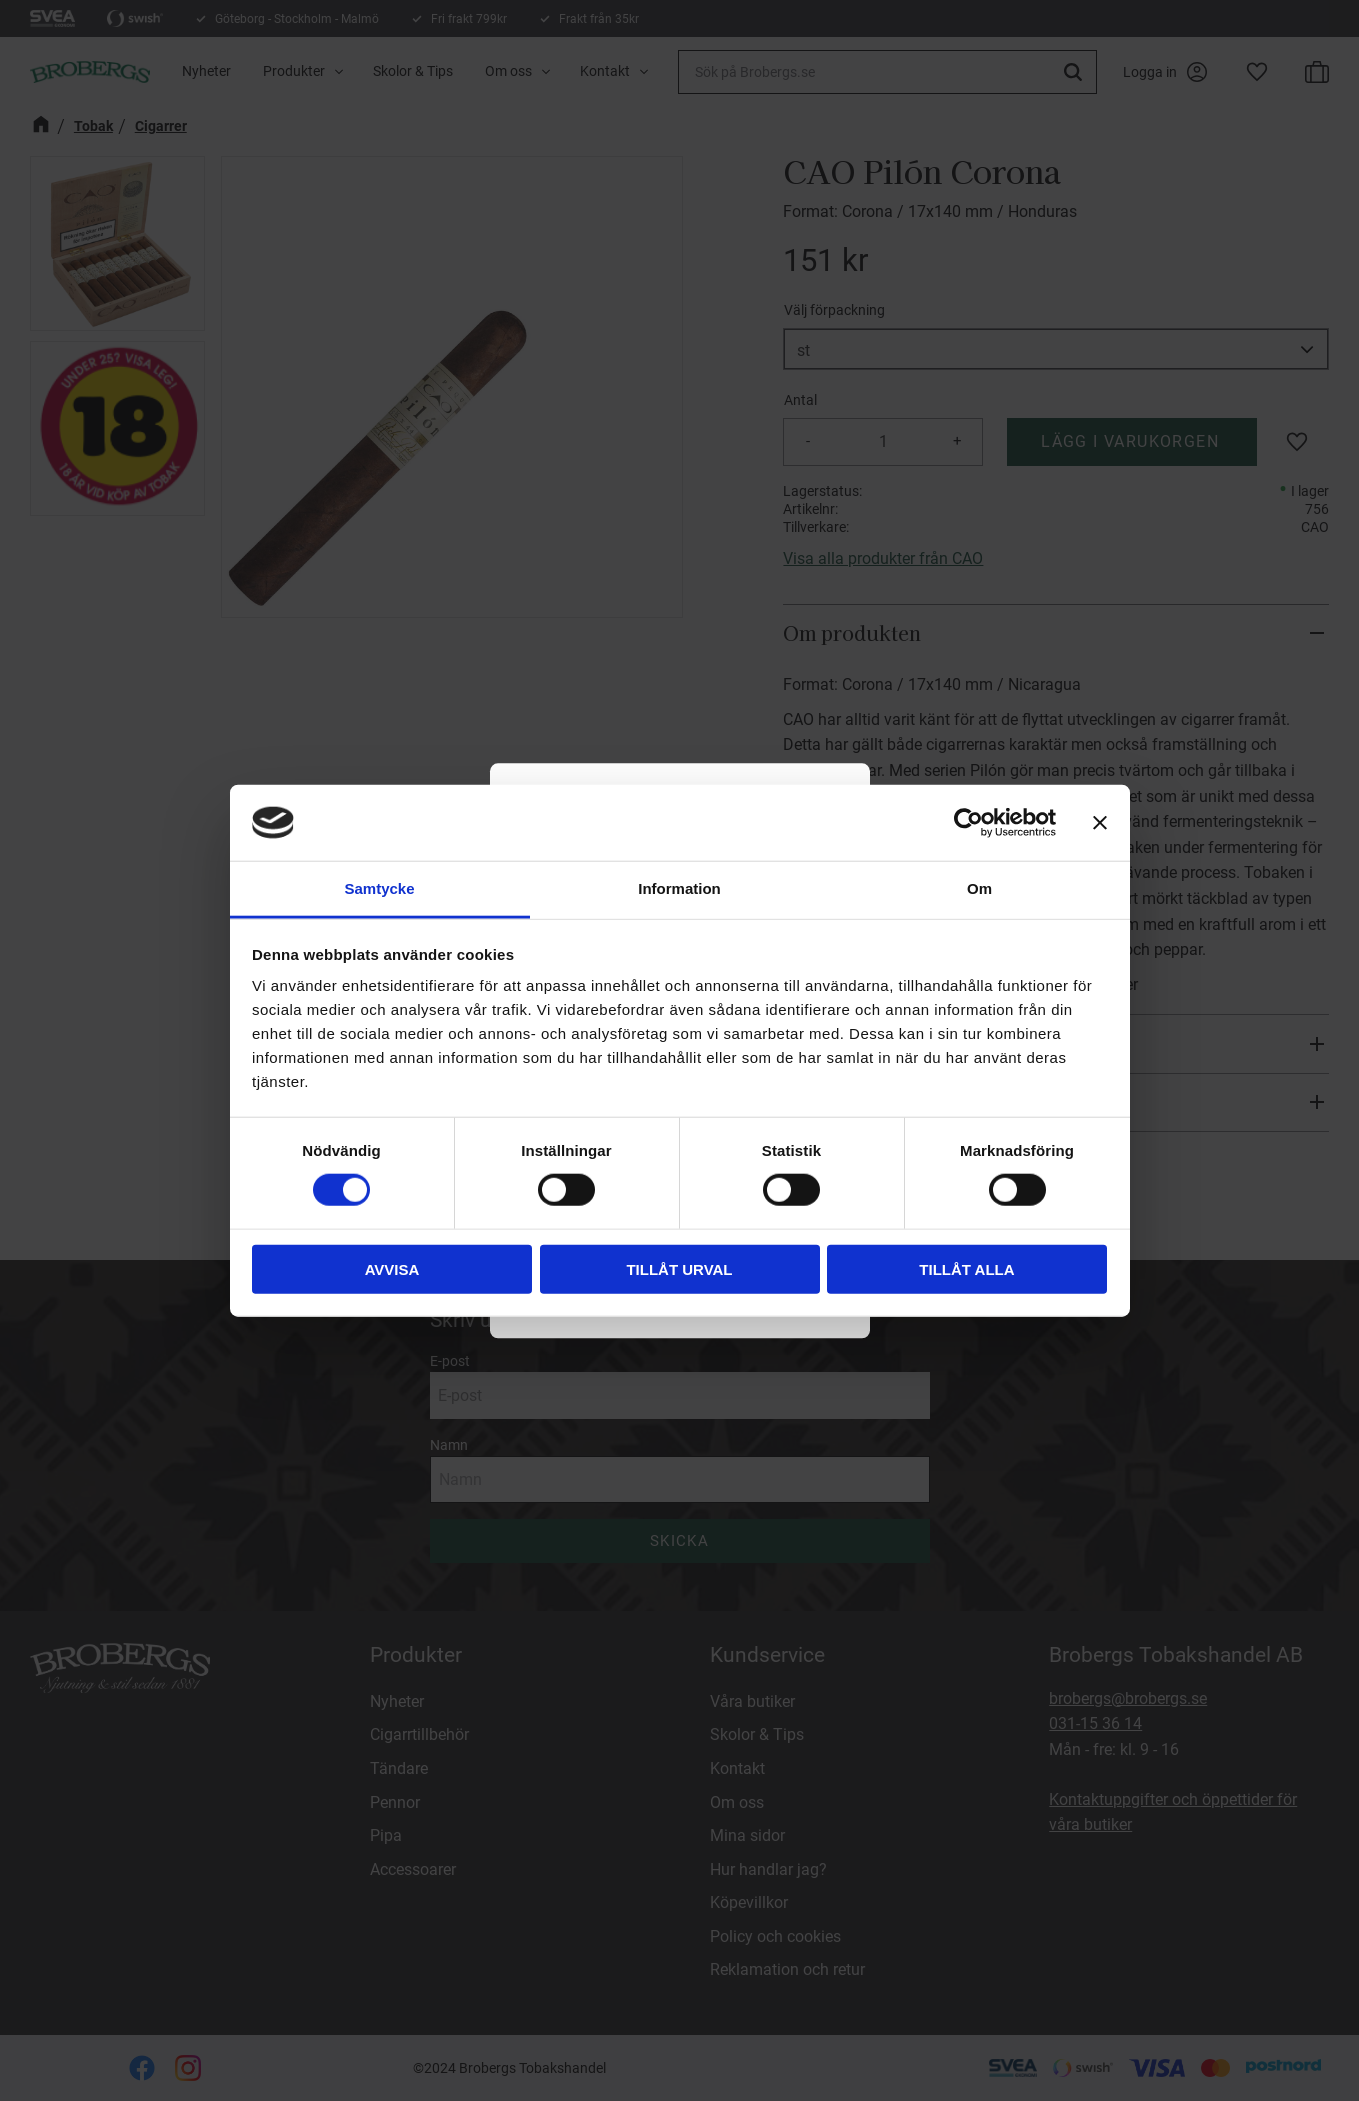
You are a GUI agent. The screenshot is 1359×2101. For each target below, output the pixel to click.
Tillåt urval (679, 1268)
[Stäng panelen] (1100, 823)
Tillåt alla (966, 1268)
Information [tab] (679, 888)
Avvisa (392, 1268)
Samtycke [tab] (379, 888)
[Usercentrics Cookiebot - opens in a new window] (968, 823)
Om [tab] (979, 888)
